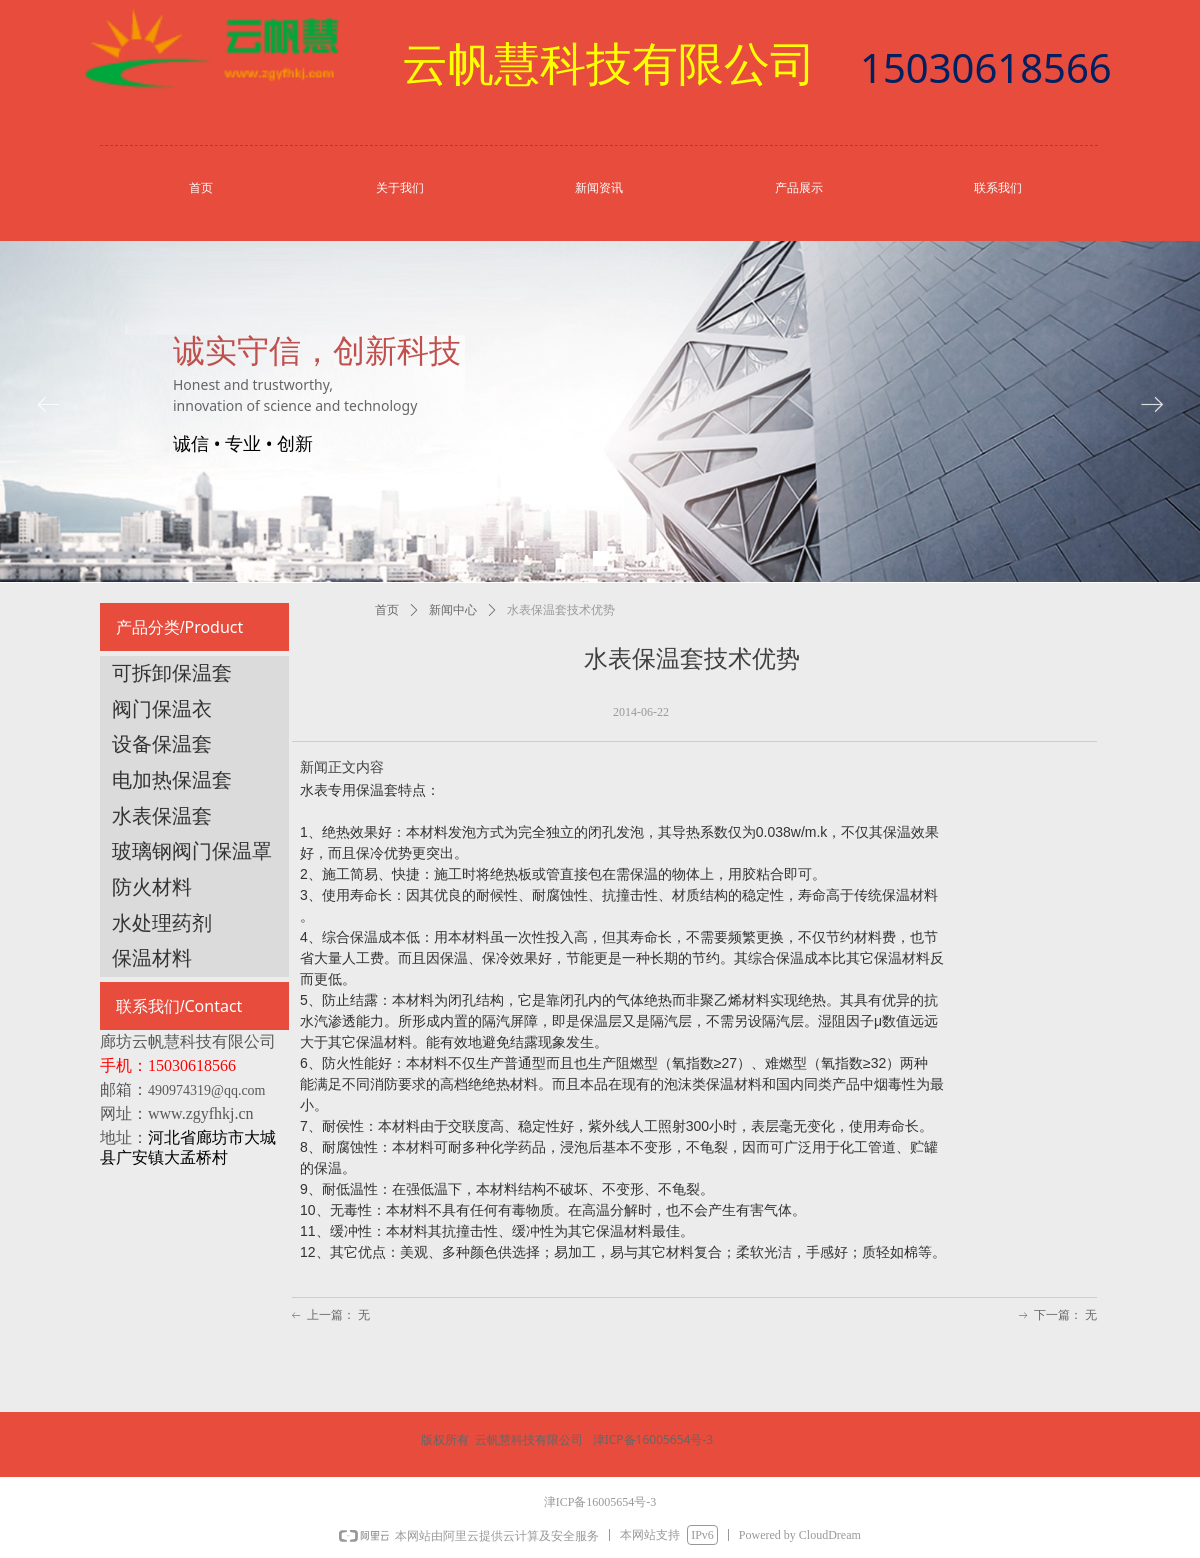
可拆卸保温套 (172, 673)
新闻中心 (453, 610)
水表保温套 (162, 816)
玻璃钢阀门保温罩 (192, 851)
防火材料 (152, 887)
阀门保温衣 (162, 709)
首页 (387, 610)
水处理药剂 (162, 923)
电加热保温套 (172, 780)
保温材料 (152, 958)
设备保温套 (162, 744)
